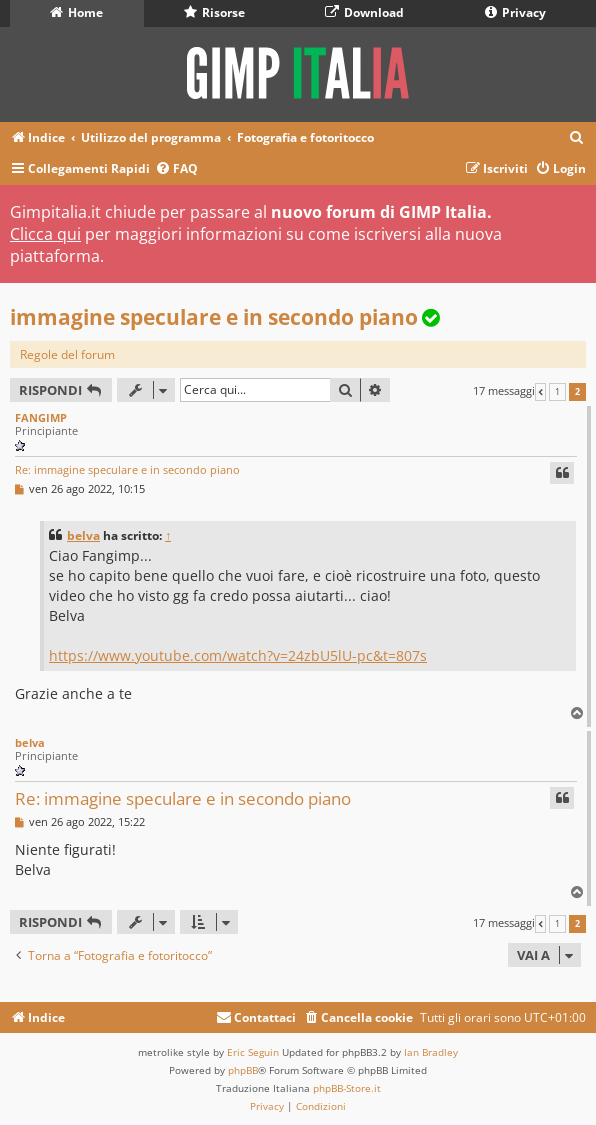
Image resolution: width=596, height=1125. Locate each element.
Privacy (515, 12)
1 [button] (557, 392)
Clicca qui (45, 234)
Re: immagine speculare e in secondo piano (127, 469)
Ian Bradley (431, 1052)
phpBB (243, 1070)
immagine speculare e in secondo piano (214, 317)
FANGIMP (41, 417)
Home (76, 12)
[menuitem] (577, 138)
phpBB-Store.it (347, 1088)
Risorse (214, 12)
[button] (540, 392)
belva (83, 535)
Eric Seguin (253, 1052)
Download (364, 12)
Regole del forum (67, 354)
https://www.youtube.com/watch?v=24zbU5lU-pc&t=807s (238, 655)
